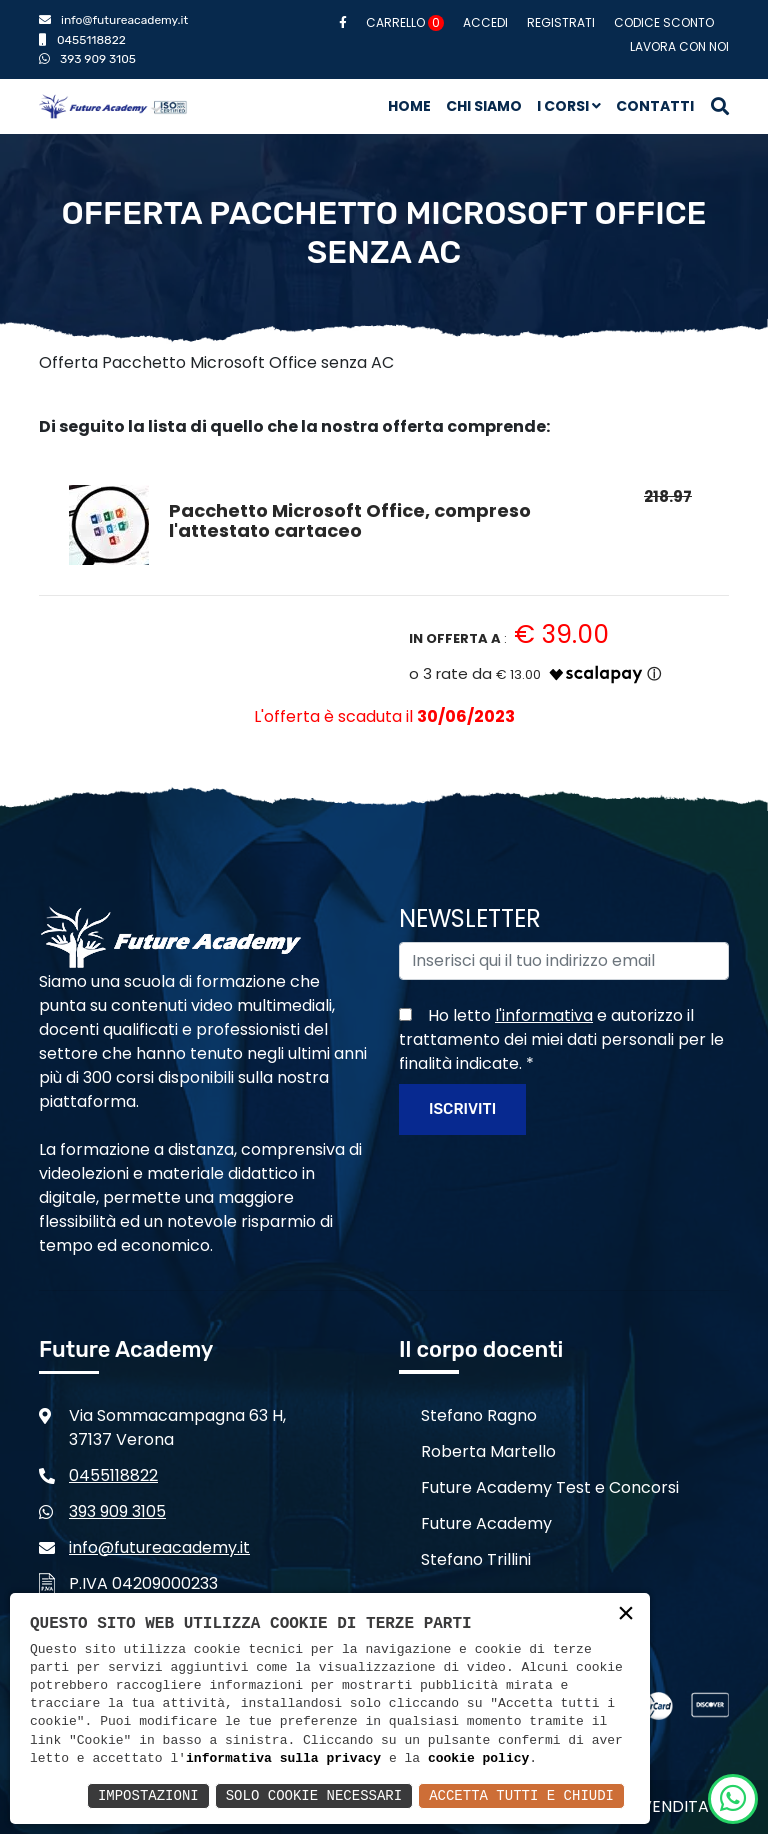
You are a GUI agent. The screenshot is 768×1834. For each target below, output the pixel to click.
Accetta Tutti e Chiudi (521, 1795)
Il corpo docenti (481, 1349)
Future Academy (486, 1523)
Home (409, 106)
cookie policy (478, 1759)
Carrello (405, 22)
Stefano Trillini (476, 1559)
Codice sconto (664, 22)
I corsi (569, 106)
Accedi (485, 22)
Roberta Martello (488, 1451)
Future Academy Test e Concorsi (550, 1487)
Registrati (561, 22)
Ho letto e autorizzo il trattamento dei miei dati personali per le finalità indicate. (561, 1039)
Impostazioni (148, 1795)
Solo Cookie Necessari (314, 1795)
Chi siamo (484, 106)
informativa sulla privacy (283, 1759)
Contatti (655, 106)
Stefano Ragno (479, 1415)
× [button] (626, 1615)
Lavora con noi (679, 46)
